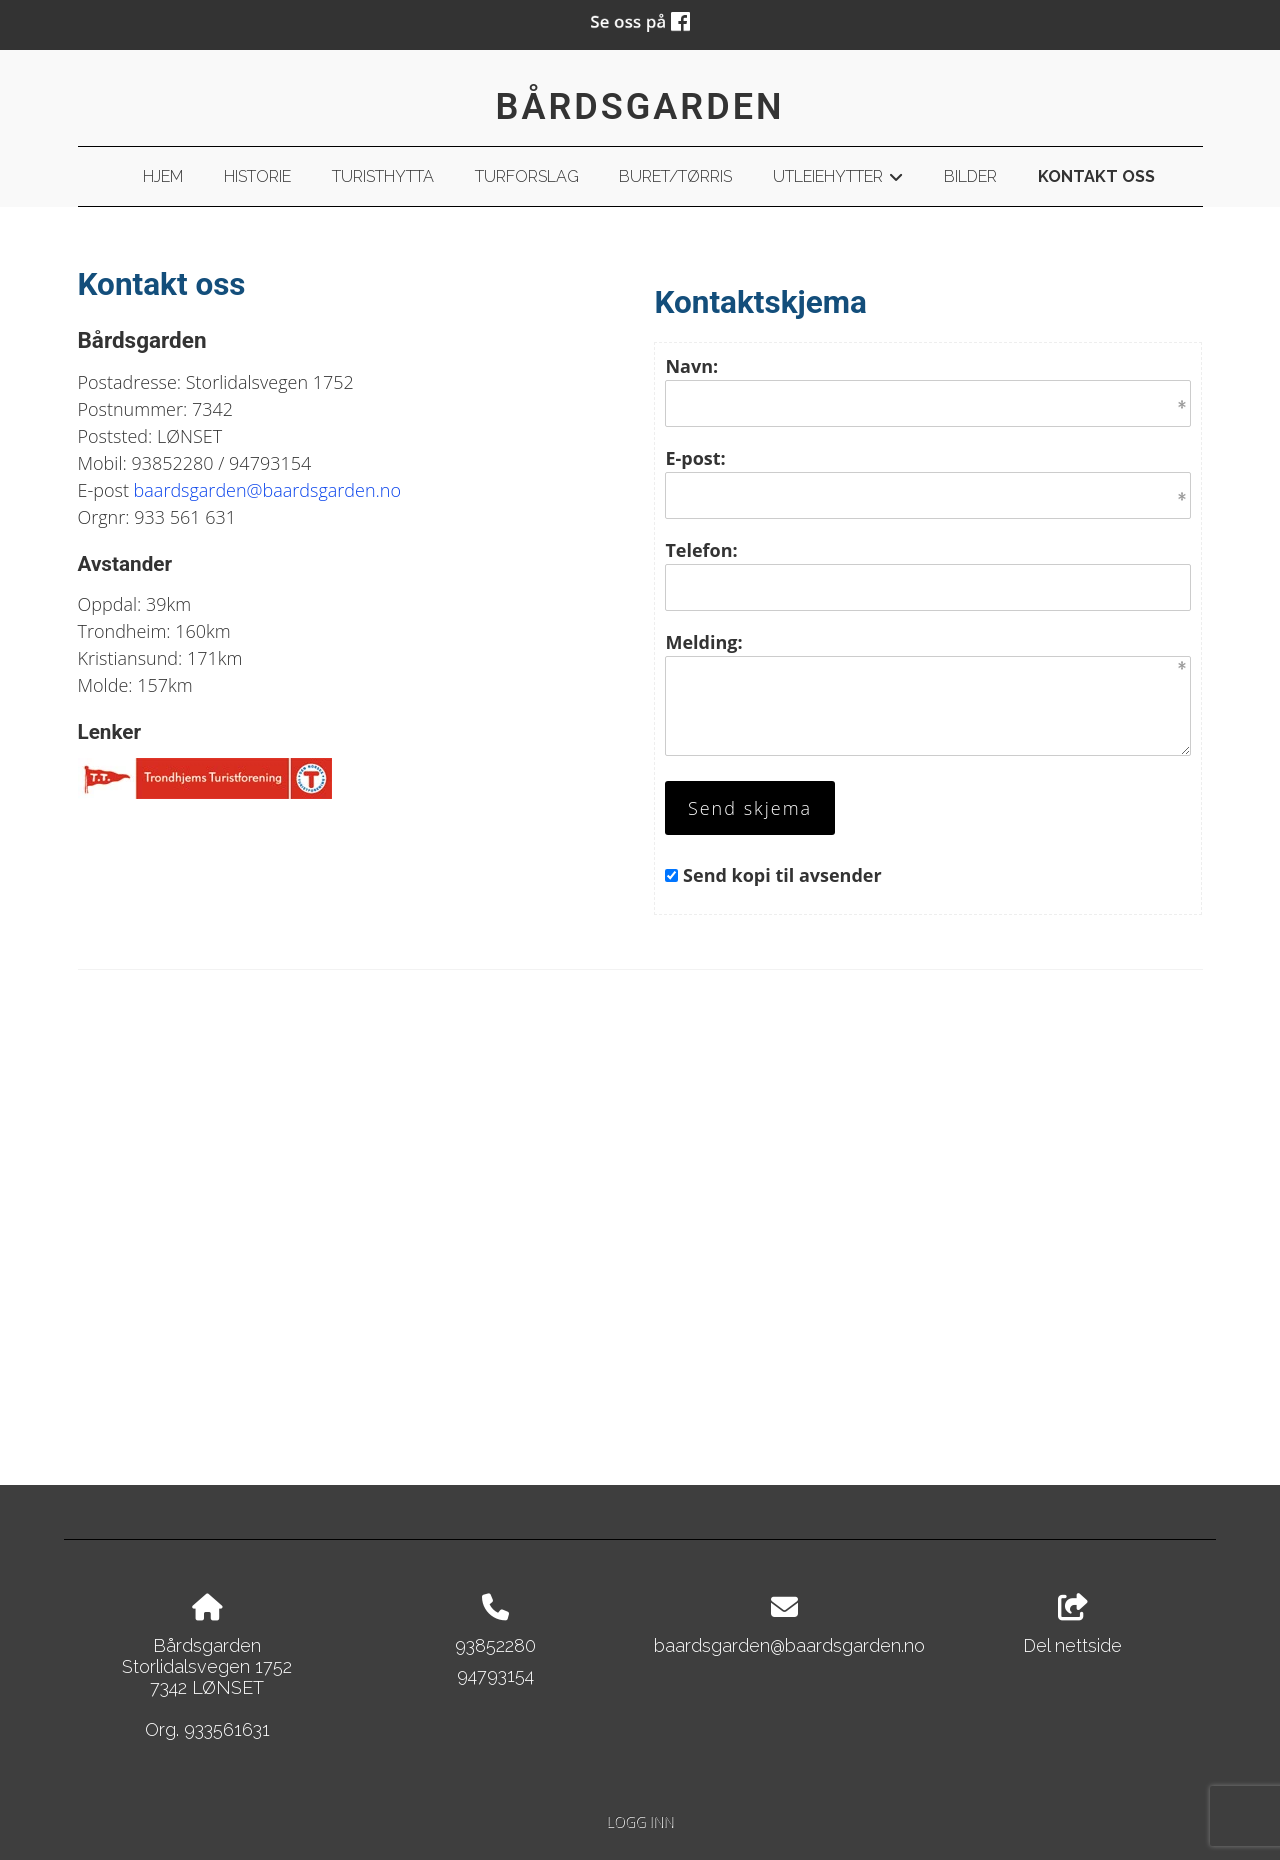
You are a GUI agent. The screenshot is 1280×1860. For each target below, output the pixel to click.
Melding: (703, 642)
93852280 (495, 1645)
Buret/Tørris (675, 176)
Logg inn (639, 1821)
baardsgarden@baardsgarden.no (267, 490)
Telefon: (701, 550)
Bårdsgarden (640, 107)
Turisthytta (383, 176)
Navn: (691, 366)
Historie (257, 176)
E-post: (695, 458)
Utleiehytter (838, 180)
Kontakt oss (1096, 176)
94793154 (495, 1675)
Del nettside (1072, 1625)
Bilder (970, 176)
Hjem (163, 176)
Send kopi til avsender (782, 875)
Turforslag (527, 176)
